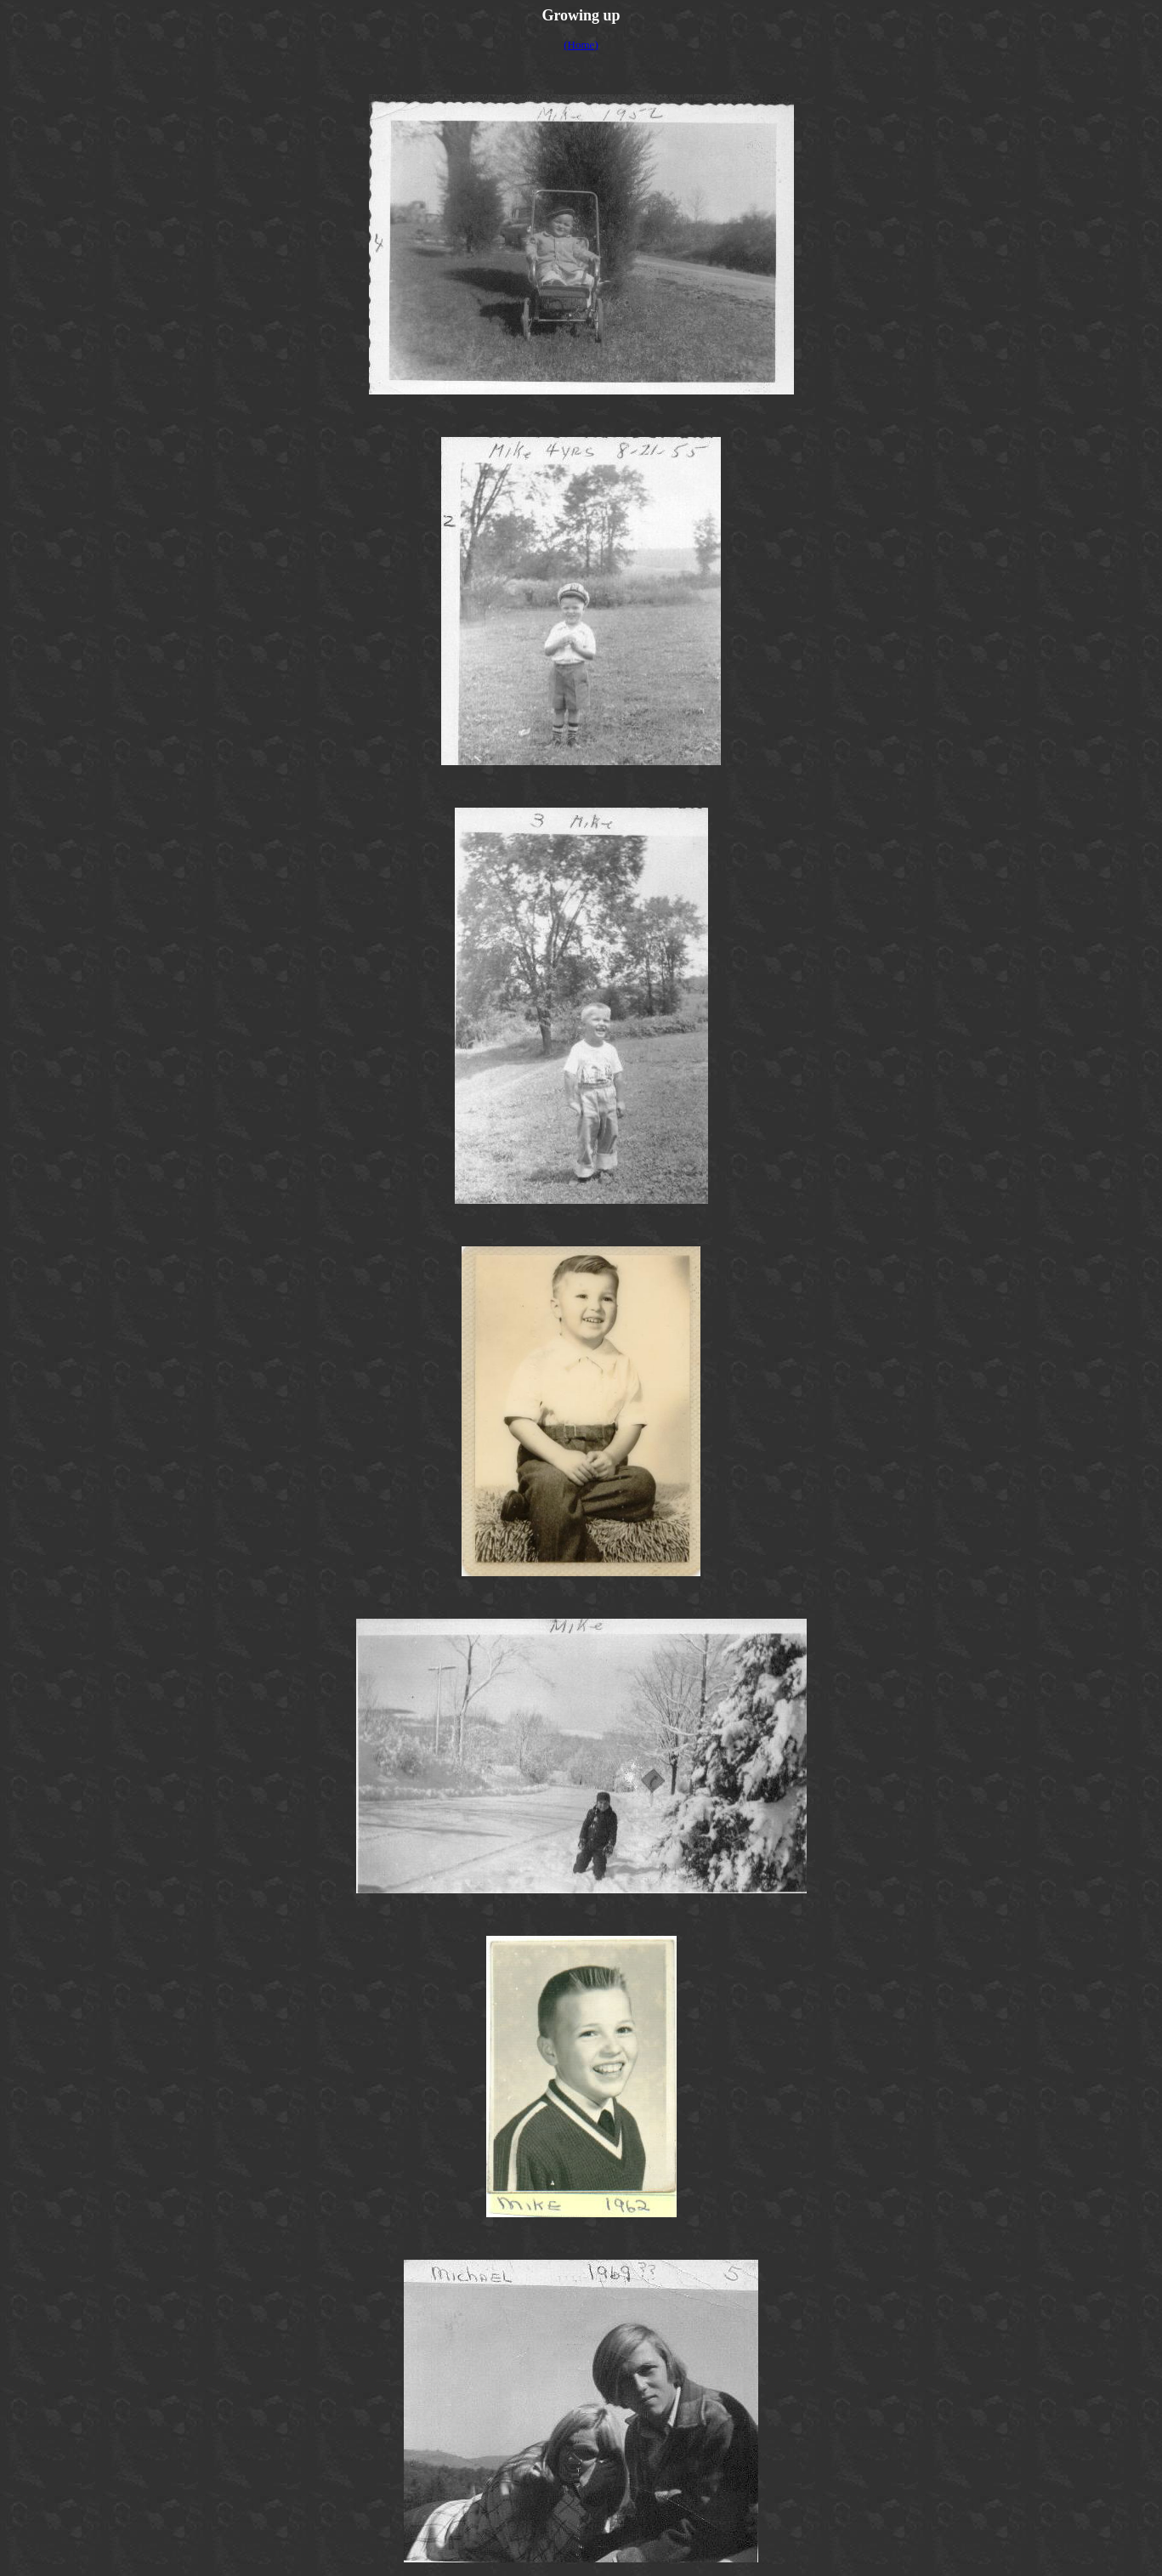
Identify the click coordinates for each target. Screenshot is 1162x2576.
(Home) (581, 44)
